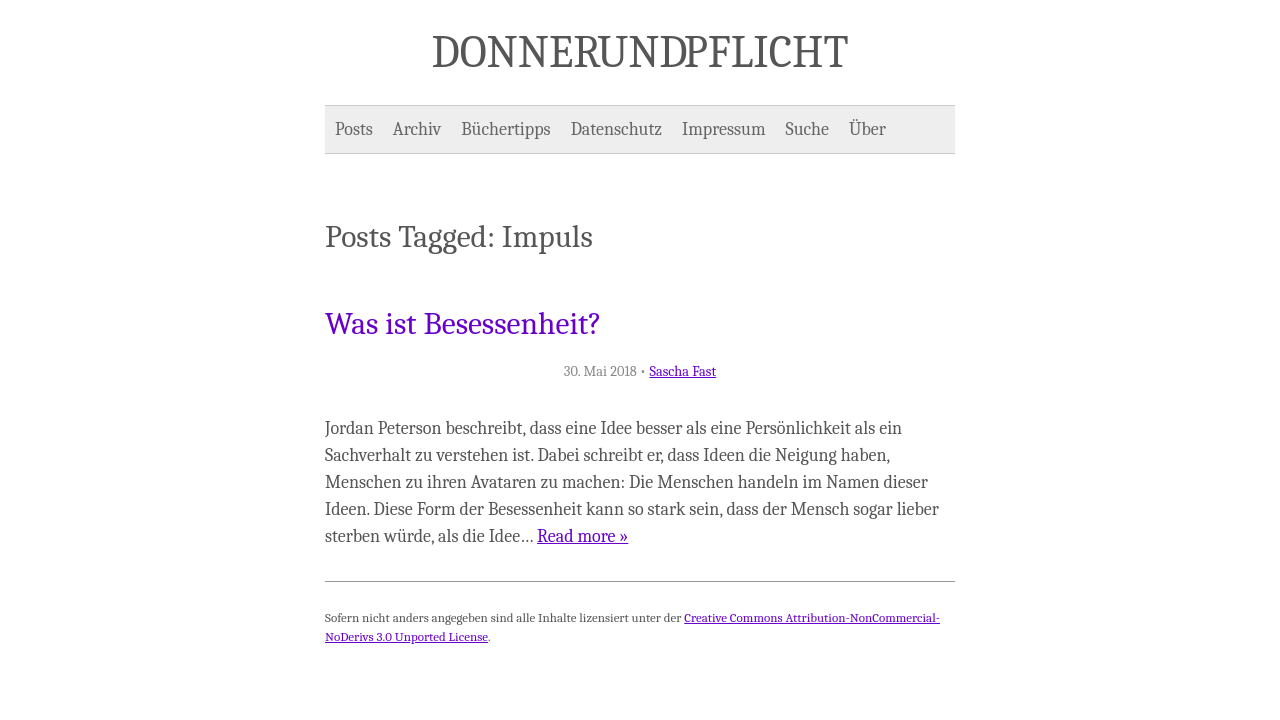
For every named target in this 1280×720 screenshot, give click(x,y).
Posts (354, 129)
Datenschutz (616, 129)
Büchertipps (505, 129)
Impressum (724, 129)
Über (867, 129)
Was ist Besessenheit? (463, 324)
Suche (807, 129)
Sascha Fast (682, 371)
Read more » (582, 536)
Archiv (417, 129)
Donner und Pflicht (640, 52)
